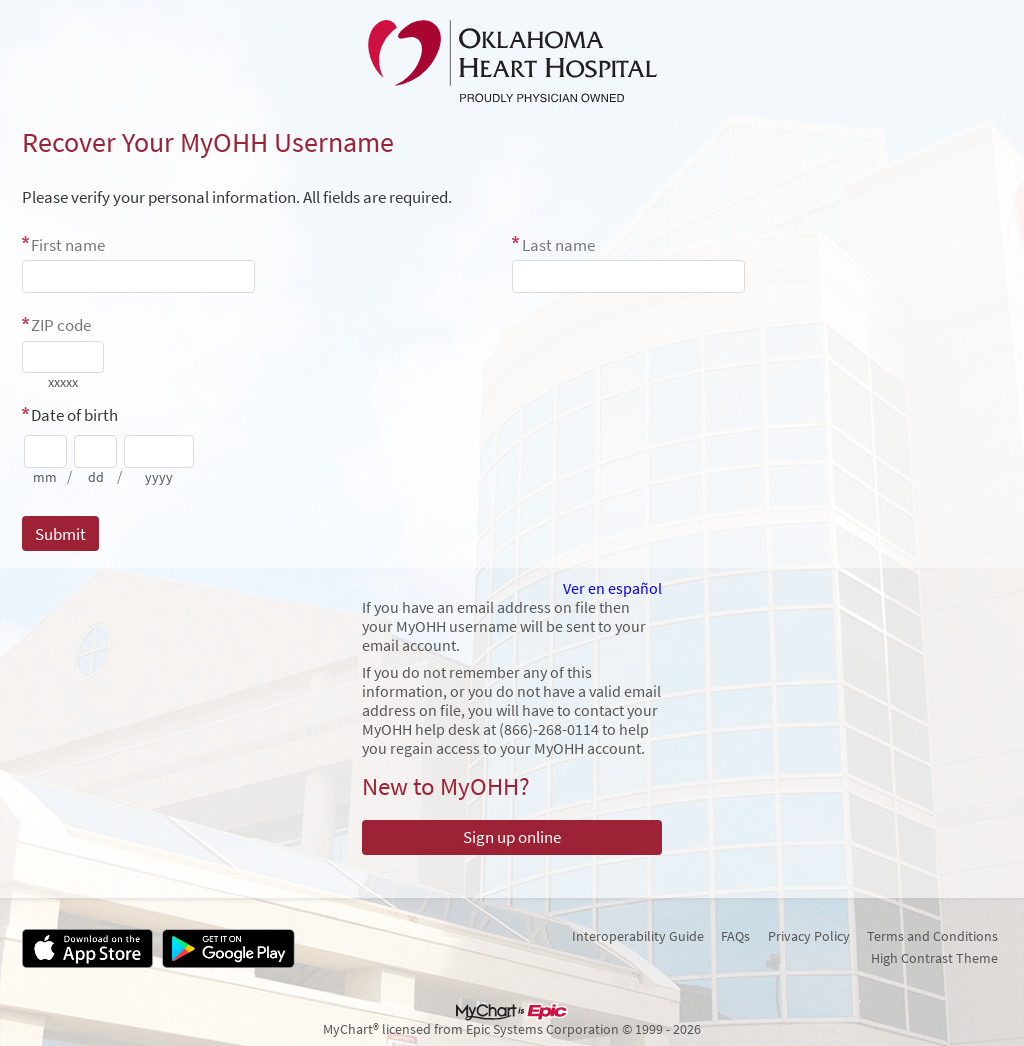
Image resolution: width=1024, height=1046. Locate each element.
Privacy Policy (809, 936)
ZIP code (61, 325)
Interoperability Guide (638, 936)
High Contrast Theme (934, 958)
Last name (558, 245)
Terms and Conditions (932, 936)
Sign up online (512, 837)
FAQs (735, 936)
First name (68, 245)
